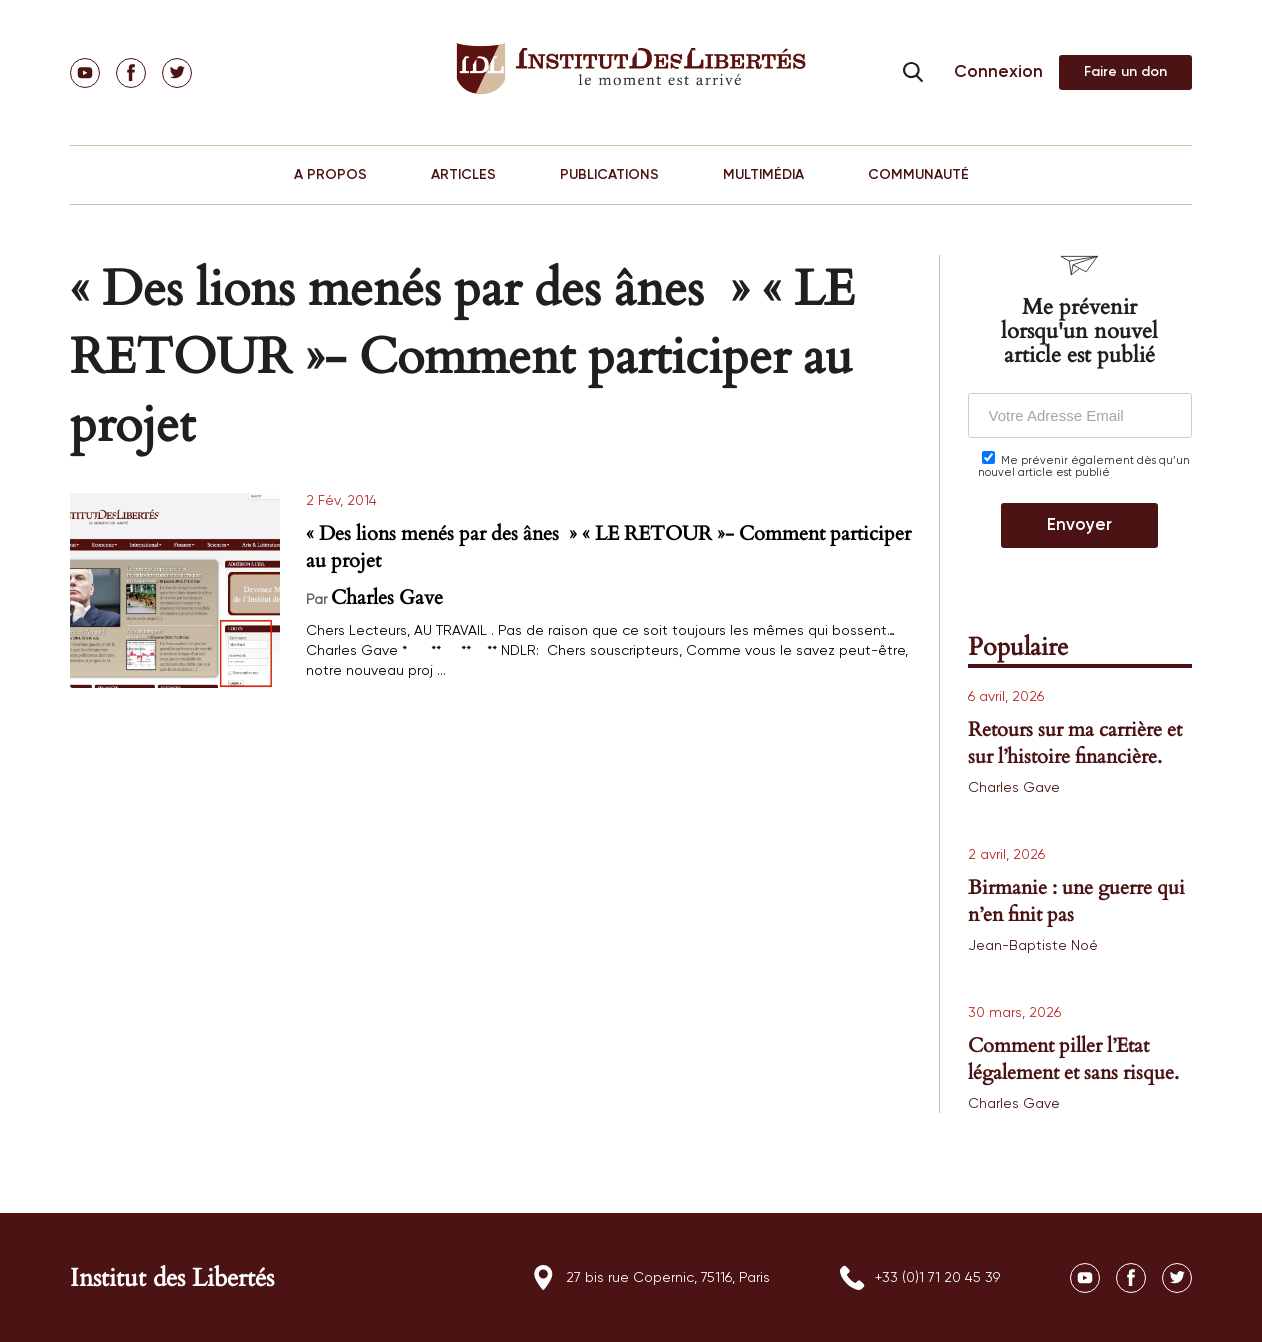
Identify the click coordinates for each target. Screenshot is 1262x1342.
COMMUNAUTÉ (918, 175)
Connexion (998, 72)
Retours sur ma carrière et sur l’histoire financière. (1075, 743)
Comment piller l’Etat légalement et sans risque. (1073, 1059)
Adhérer (1125, 72)
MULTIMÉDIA (763, 175)
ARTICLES (463, 175)
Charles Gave (387, 597)
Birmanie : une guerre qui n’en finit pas (1076, 901)
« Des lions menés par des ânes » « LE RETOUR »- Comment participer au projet (608, 547)
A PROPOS (330, 175)
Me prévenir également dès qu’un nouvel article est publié (1084, 464)
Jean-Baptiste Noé (1033, 946)
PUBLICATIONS (609, 175)
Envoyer (1079, 525)
